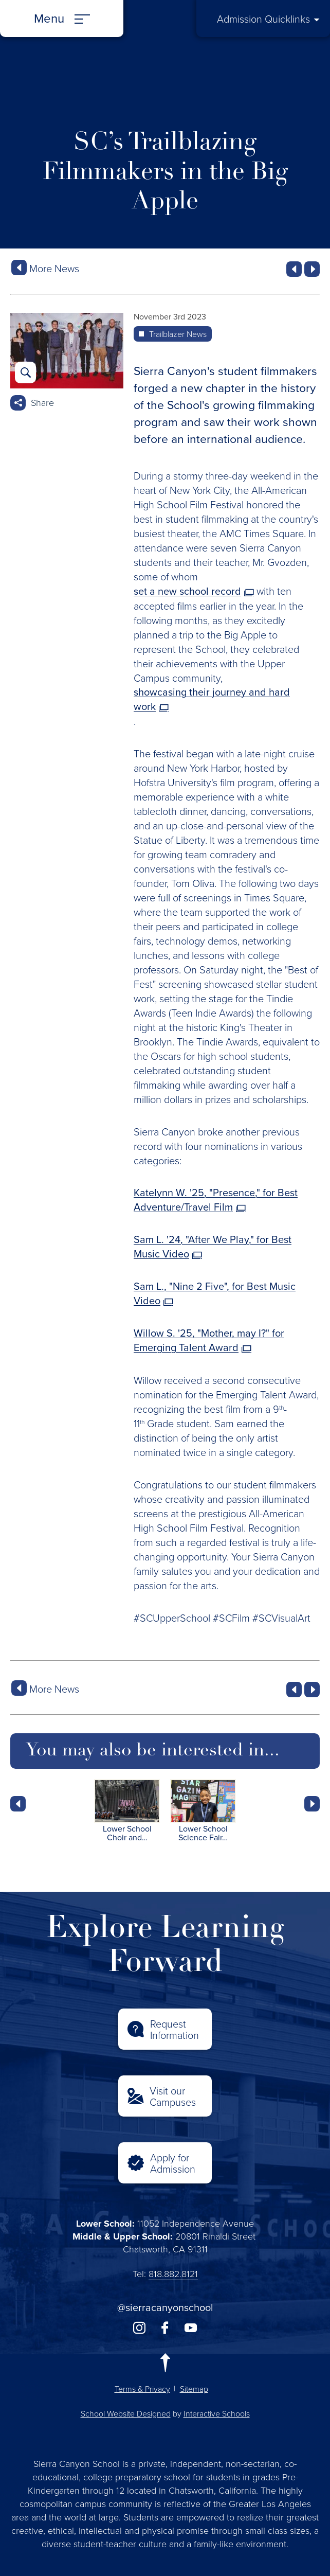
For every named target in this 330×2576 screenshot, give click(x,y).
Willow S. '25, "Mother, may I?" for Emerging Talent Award (209, 1340)
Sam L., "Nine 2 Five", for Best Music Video (215, 1293)
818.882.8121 (173, 2273)
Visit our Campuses (173, 2096)
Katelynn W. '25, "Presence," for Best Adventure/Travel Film (216, 1199)
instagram (139, 2328)
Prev (18, 1803)
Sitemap (194, 2388)
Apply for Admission (172, 2163)
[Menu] (61, 18)
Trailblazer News (178, 334)
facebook (165, 2328)
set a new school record (187, 591)
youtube (190, 2328)
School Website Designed (126, 2413)
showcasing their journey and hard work (212, 699)
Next (312, 1803)
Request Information (174, 2029)
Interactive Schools (217, 2413)
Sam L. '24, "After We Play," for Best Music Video (212, 1246)
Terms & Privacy (142, 2388)
